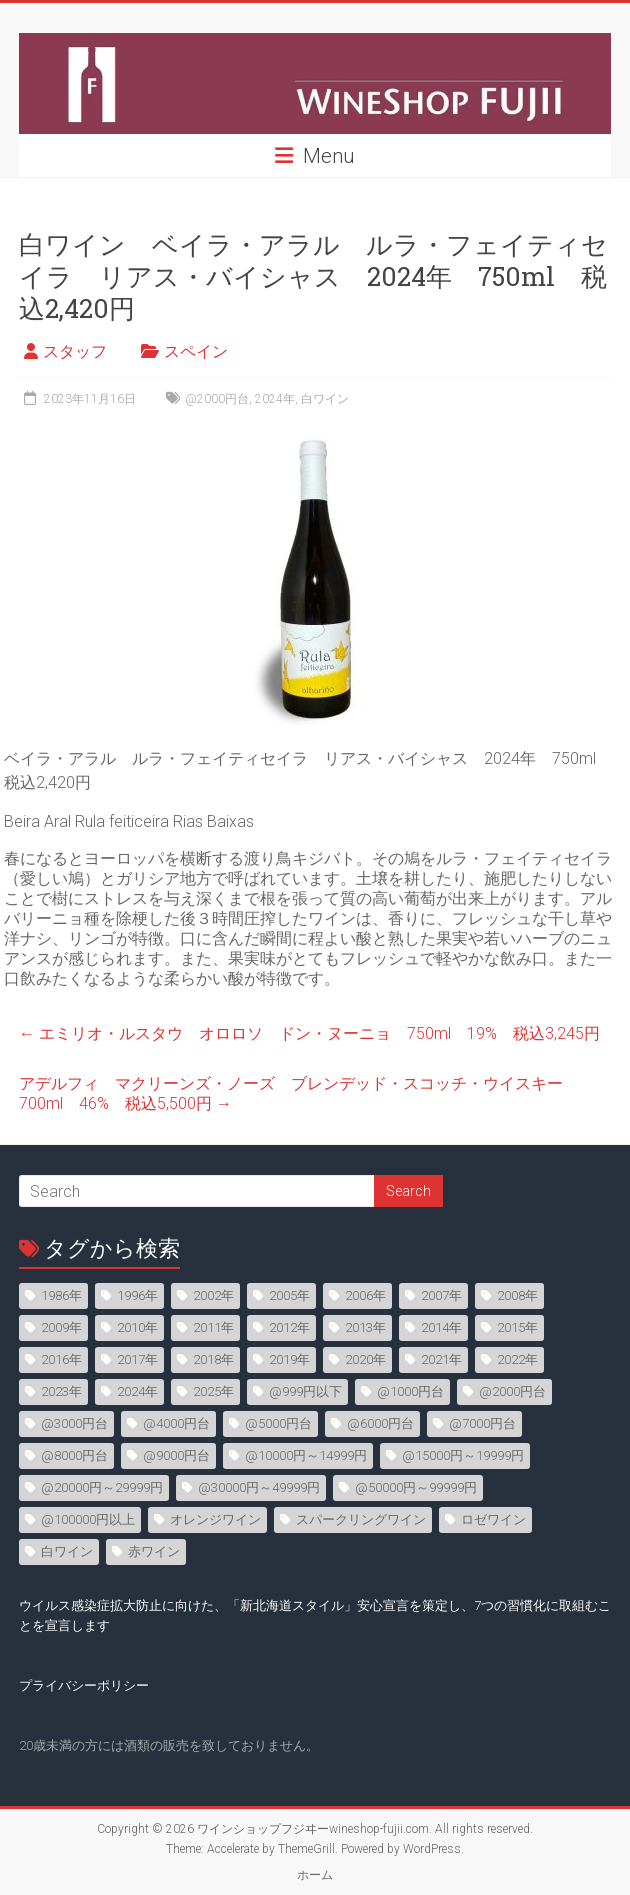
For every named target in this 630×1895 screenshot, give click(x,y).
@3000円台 (74, 1423)
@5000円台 (278, 1423)
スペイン (196, 351)
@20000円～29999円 (102, 1487)
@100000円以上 (88, 1519)
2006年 (365, 1295)
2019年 (289, 1359)
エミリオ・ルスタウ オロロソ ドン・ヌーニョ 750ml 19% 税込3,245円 (309, 1033)
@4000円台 (176, 1423)
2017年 (137, 1359)
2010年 (137, 1327)
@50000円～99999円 (416, 1487)
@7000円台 (482, 1423)
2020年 (365, 1359)
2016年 (61, 1359)
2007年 (441, 1295)
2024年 (275, 399)
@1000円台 (410, 1391)
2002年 (213, 1295)
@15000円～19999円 (463, 1455)
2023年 (61, 1391)
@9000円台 (176, 1455)
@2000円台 (217, 399)
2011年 (213, 1327)
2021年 (441, 1359)
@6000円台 (380, 1423)
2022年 (517, 1359)
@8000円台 (74, 1455)
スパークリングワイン (361, 1519)
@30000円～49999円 (259, 1487)
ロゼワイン (493, 1519)
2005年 (289, 1295)
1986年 (61, 1295)
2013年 (365, 1327)
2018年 (213, 1359)
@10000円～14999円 (306, 1455)
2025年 (213, 1391)
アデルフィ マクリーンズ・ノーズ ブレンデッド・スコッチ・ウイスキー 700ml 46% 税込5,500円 (299, 1093)
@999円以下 (305, 1391)
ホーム (315, 1875)
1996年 (137, 1295)
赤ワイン (154, 1551)
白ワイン (325, 399)
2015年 (517, 1327)
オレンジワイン (215, 1519)
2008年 (517, 1295)
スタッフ (75, 351)
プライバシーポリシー (84, 1685)
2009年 (61, 1327)
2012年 (289, 1327)
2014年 (441, 1327)
